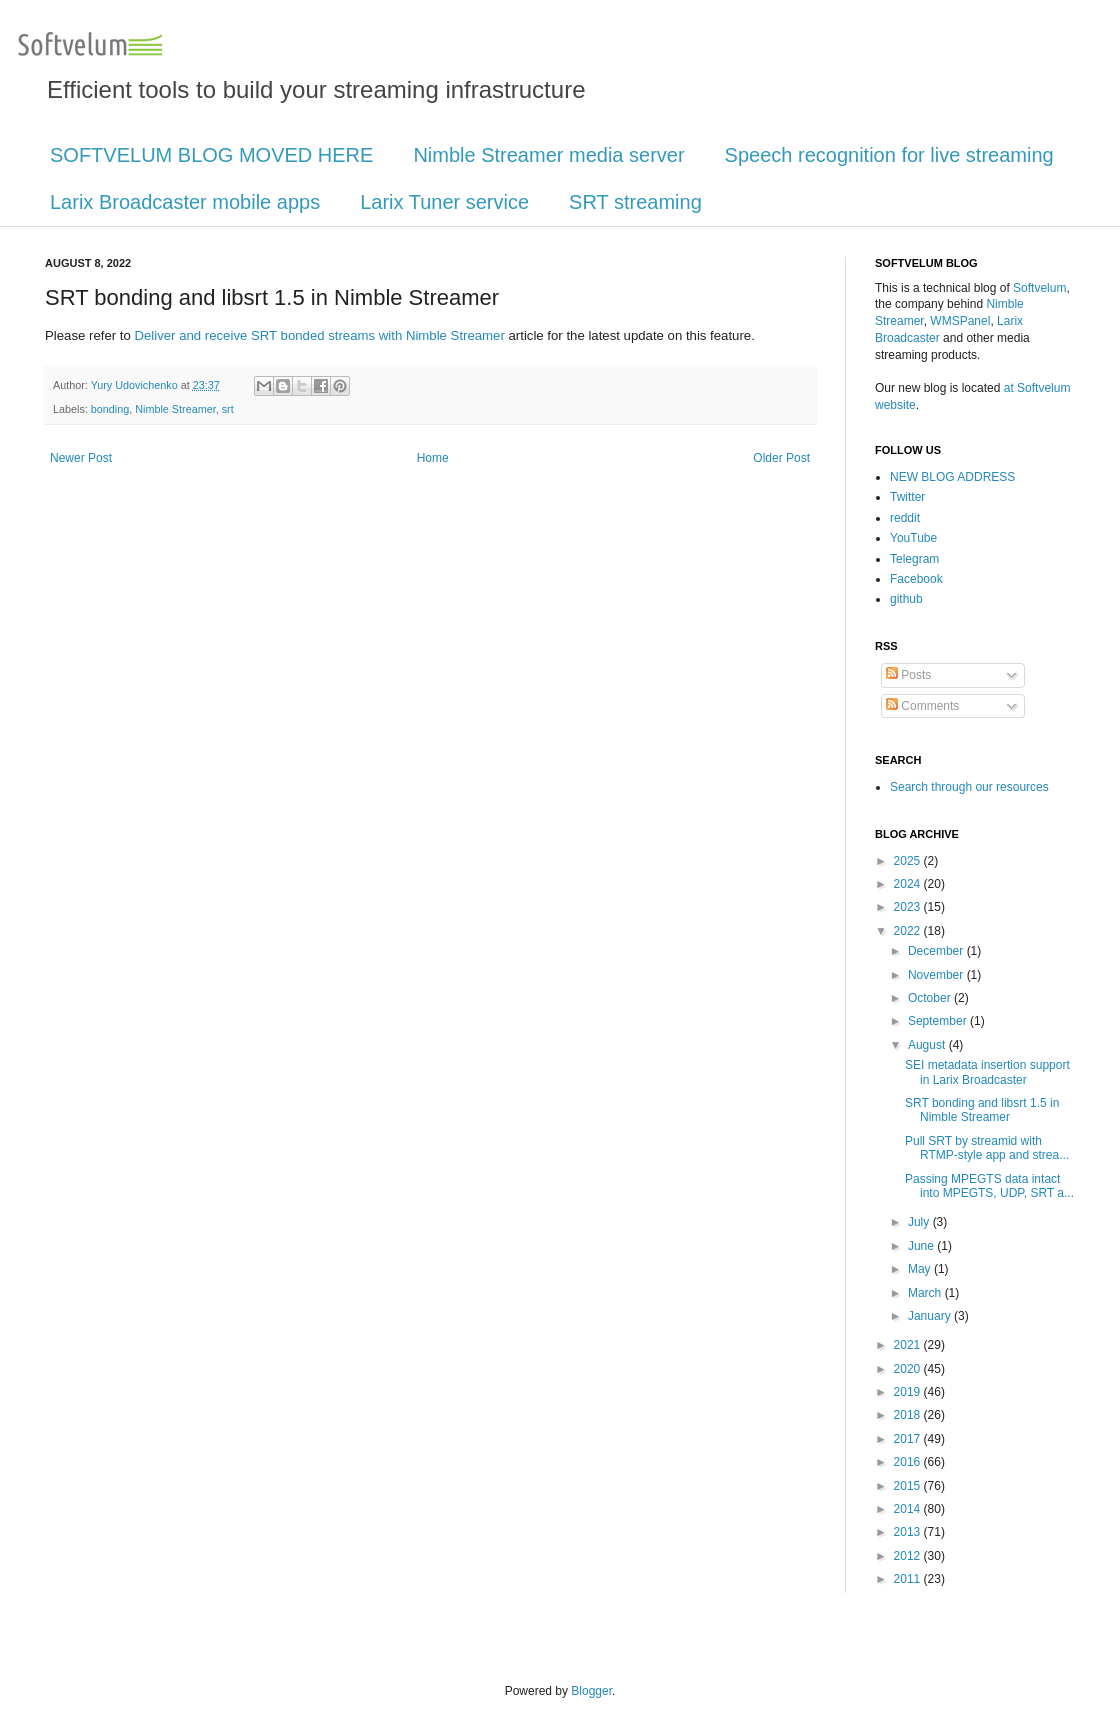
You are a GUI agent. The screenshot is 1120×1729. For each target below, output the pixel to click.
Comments (922, 706)
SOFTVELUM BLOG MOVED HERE (211, 155)
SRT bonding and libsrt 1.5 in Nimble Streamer (982, 1110)
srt (228, 409)
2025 (909, 861)
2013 (909, 1532)
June (922, 1246)
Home (433, 458)
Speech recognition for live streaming (889, 155)
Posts (908, 675)
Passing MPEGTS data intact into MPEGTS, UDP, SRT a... (989, 1186)
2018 (909, 1415)
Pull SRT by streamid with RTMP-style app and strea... (987, 1148)
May (921, 1269)
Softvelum (1039, 288)
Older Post (781, 458)
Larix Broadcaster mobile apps (185, 202)
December (937, 951)
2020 (909, 1369)
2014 (909, 1509)
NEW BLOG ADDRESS (952, 477)
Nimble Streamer (175, 409)
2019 (909, 1392)
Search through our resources (969, 787)
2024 (909, 884)
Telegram (914, 559)
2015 (909, 1486)
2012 (909, 1556)
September (939, 1021)
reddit (905, 518)
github (906, 599)
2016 (909, 1462)
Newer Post (81, 458)
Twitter (907, 497)
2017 (909, 1439)
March (926, 1293)
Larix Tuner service (444, 202)
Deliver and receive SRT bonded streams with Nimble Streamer (319, 335)
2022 (909, 931)
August (928, 1045)
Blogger (591, 1691)
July (920, 1222)
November (937, 975)
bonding (110, 409)
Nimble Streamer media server (548, 155)
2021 (909, 1345)
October (931, 998)
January (931, 1316)
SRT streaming (635, 202)
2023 (909, 907)
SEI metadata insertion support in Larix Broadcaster (987, 1072)
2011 (909, 1579)
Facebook (916, 579)
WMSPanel (960, 321)
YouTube (913, 538)
